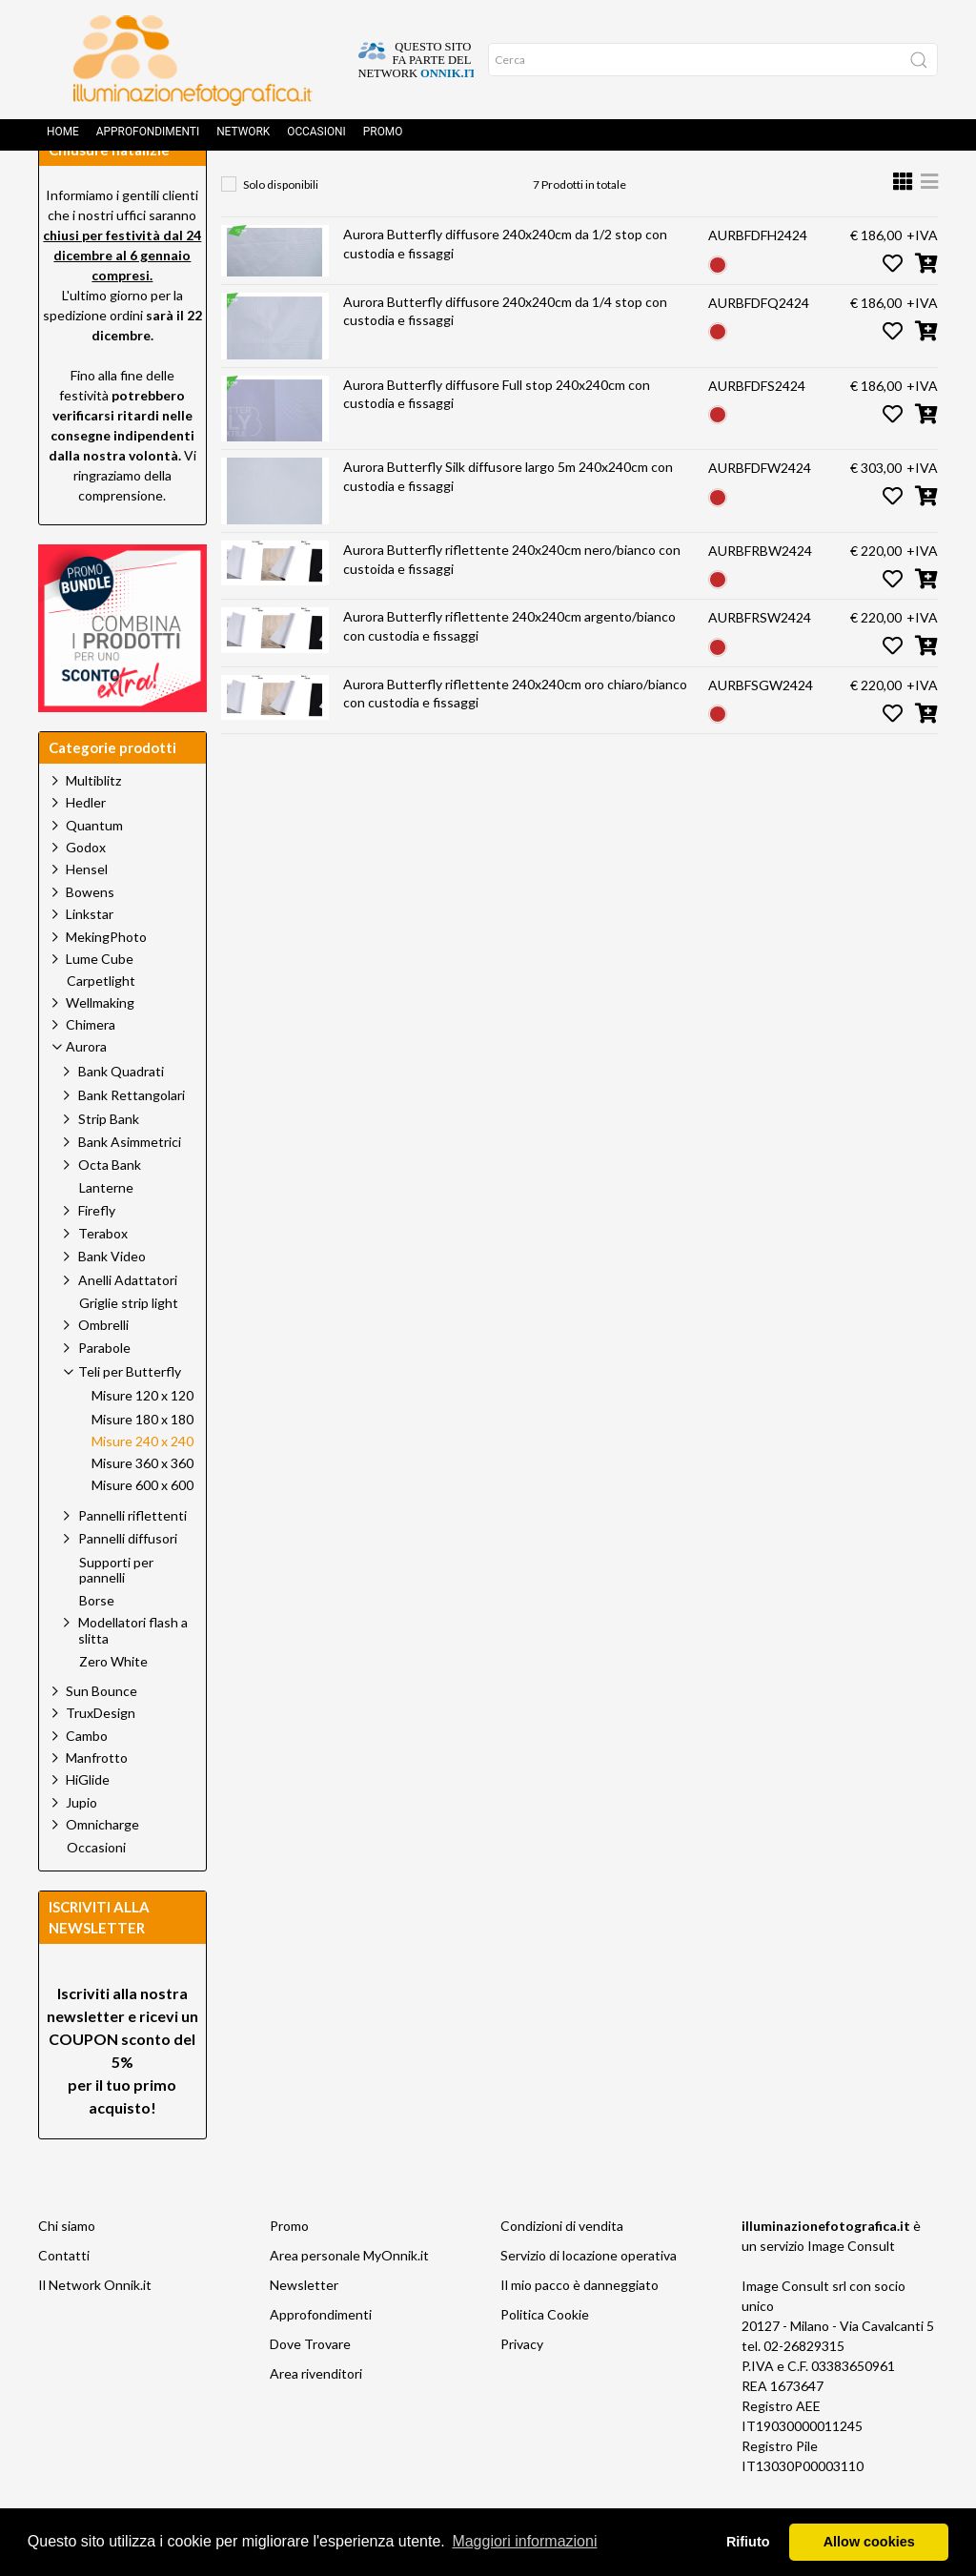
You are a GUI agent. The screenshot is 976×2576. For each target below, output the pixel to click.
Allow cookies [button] (869, 2541)
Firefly (96, 1253)
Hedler (86, 845)
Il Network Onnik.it (95, 2328)
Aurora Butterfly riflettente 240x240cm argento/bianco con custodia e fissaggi (509, 668)
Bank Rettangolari (131, 1138)
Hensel (87, 912)
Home (63, 138)
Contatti (64, 2298)
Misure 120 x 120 (142, 1438)
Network (243, 138)
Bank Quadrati (121, 1114)
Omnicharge (102, 1867)
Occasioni (316, 138)
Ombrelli (103, 1368)
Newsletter (304, 2328)
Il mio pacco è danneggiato (579, 2328)
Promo (383, 138)
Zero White (113, 1704)
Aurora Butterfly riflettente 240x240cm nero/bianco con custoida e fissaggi (512, 602)
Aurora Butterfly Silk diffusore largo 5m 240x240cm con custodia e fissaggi (508, 519)
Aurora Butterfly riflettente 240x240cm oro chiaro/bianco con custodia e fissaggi (515, 736)
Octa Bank (109, 1207)
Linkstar (89, 957)
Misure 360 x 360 (142, 1506)
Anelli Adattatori (127, 1323)
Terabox (103, 1276)
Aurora (413, 186)
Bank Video (112, 1299)
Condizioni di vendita (561, 2268)
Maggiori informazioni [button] (524, 2541)
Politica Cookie (544, 2357)
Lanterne (106, 1230)
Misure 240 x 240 (673, 186)
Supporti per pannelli (116, 1613)
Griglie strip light (128, 1346)
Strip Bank (108, 1162)
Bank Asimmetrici (129, 1184)
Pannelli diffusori (127, 1581)
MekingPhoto (106, 979)
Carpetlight (101, 1024)
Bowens (90, 935)
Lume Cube (99, 1001)
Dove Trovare (310, 2387)
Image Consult (851, 2288)
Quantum (94, 868)
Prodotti (324, 186)
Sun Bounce (101, 1734)
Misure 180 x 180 (142, 1462)
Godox (86, 890)
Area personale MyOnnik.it (349, 2298)
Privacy (521, 2387)
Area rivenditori (316, 2416)
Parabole (104, 1390)
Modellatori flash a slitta (133, 1673)
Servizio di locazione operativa (588, 2298)
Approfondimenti (147, 138)
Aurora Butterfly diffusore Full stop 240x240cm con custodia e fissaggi (496, 437)
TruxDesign (100, 1756)
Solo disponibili (280, 227)
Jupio (81, 1845)
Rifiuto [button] (748, 2541)
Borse (96, 1643)
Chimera (90, 1067)
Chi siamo (66, 2268)
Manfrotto (97, 1800)
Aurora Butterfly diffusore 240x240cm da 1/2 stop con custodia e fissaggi (505, 286)
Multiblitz (93, 823)
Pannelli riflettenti (132, 1558)
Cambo (87, 1778)
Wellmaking (100, 1045)
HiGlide (88, 1822)
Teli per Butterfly (528, 186)
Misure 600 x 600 (142, 1528)
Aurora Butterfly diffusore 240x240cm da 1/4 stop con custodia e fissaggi (505, 354)
